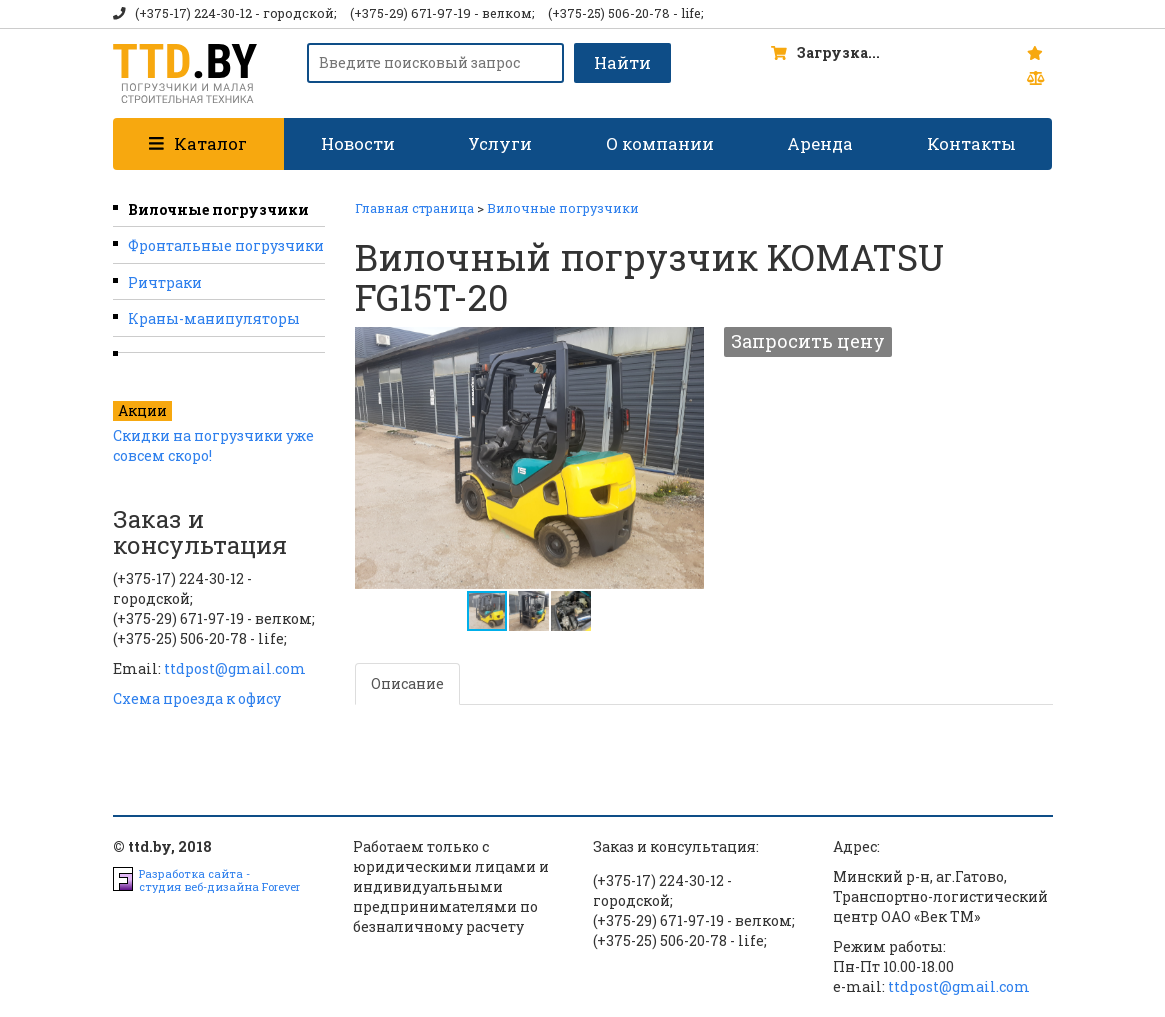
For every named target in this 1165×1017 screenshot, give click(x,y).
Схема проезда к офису (197, 698)
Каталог (198, 143)
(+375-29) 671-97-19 (410, 13)
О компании (660, 143)
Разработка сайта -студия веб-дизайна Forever (219, 880)
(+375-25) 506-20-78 (609, 13)
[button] (686, 345)
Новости (358, 143)
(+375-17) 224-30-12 (193, 13)
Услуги (500, 143)
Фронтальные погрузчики (226, 245)
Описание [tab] (407, 683)
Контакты (971, 143)
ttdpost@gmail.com (235, 668)
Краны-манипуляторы (214, 318)
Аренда (820, 143)
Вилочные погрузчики (218, 209)
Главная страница (414, 208)
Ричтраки (165, 282)
